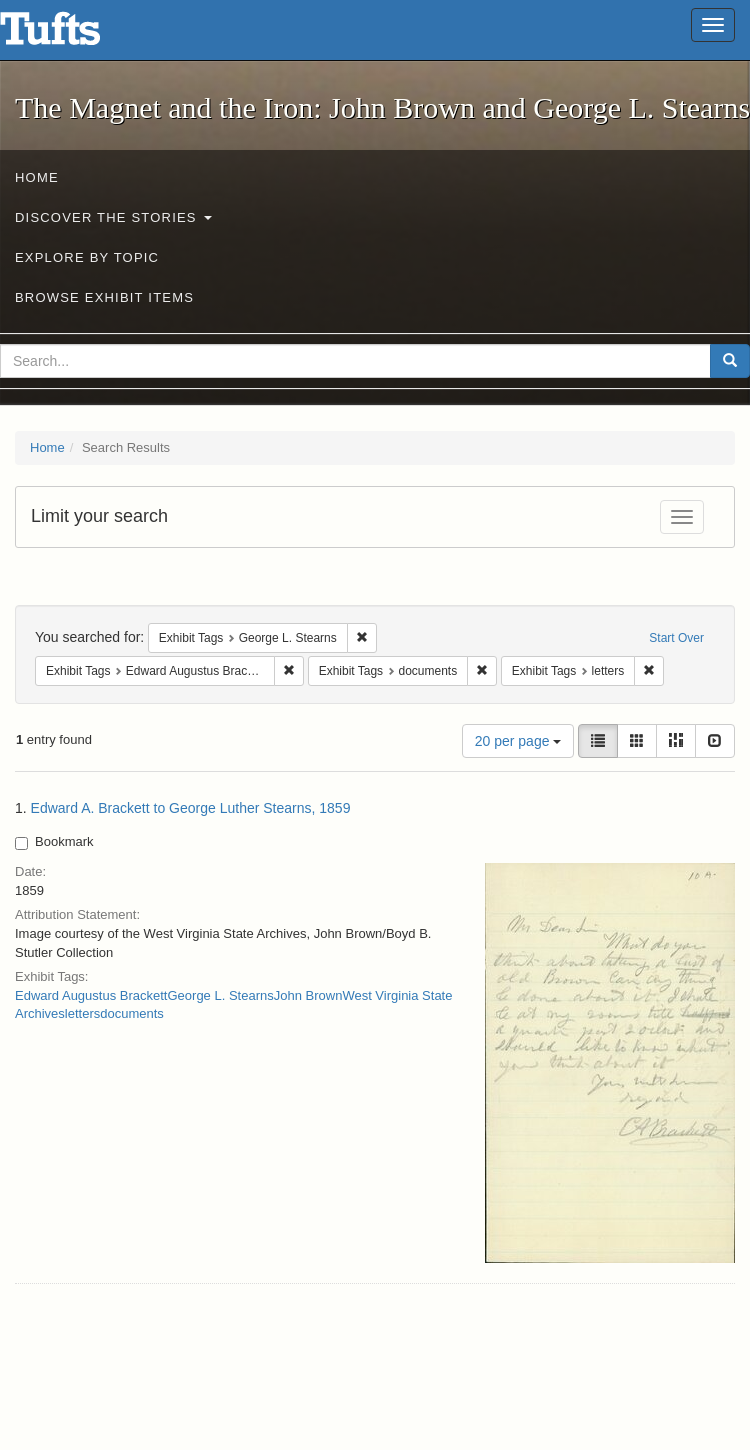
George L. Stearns (220, 995)
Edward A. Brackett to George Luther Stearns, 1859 (191, 808)
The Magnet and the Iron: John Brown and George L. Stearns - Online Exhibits (75, 35)
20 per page (518, 741)
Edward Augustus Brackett (91, 995)
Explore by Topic (87, 257)
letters (82, 1013)
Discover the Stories (113, 217)
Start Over (676, 638)
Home (37, 177)
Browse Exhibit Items (104, 297)
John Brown (308, 995)
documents (132, 1013)
